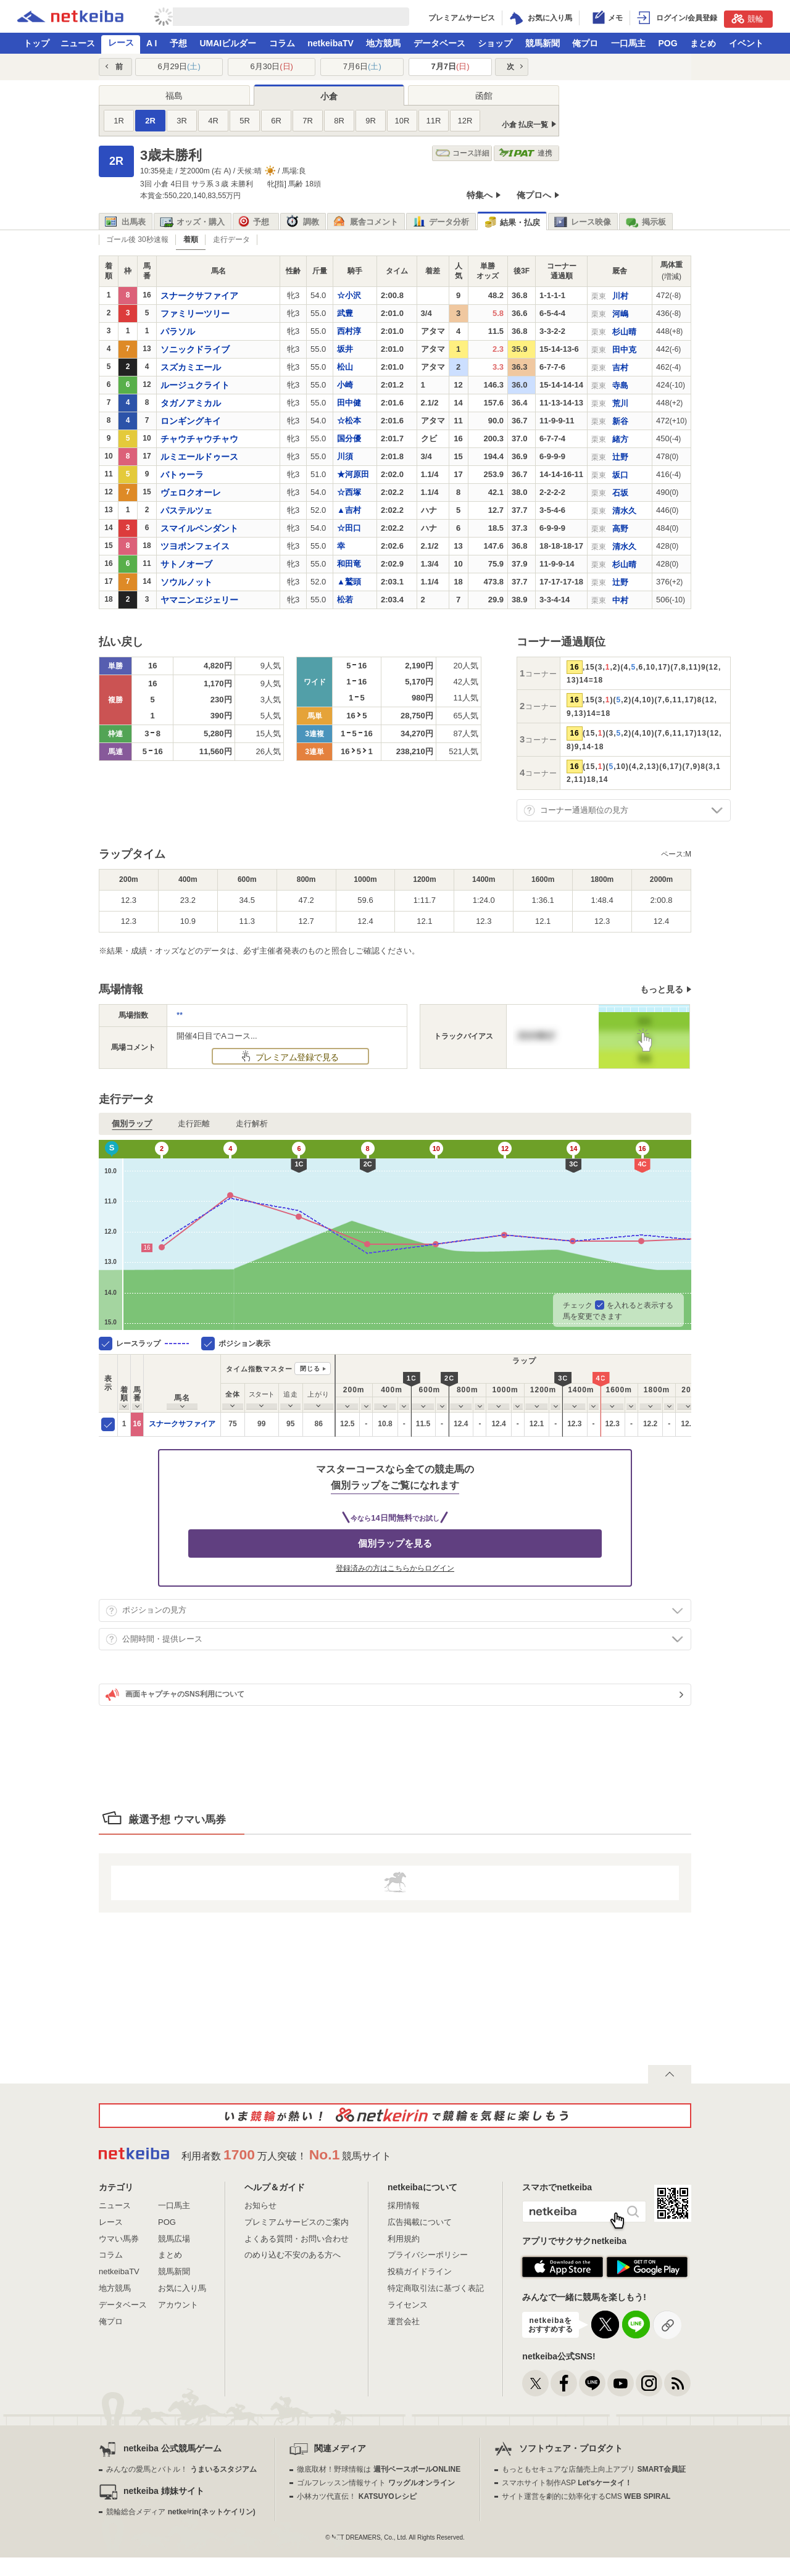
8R (339, 120)
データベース (439, 43)
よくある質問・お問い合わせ (296, 2238)
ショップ (495, 43)
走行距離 (194, 1123)
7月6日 (362, 66)
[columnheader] (124, 1383)
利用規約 (404, 2238)
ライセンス (408, 2304)
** (180, 1015)
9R (370, 120)
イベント (746, 43)
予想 (178, 43)
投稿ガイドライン (420, 2271)
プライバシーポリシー (428, 2254)
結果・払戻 (511, 222)
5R (244, 120)
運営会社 (404, 2321)
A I (151, 43)
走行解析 (252, 1123)
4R (213, 120)
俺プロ (585, 43)
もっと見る (661, 989)
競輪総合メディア (180, 2511)
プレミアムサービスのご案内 (296, 2222)
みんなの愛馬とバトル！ (181, 2469)
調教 (302, 222)
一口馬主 (628, 43)
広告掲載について (420, 2222)
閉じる (310, 1368)
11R (433, 120)
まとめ (703, 43)
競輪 (747, 18)
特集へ (480, 195)
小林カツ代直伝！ (356, 2496)
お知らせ (260, 2205)
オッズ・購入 (192, 222)
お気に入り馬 (182, 2288)
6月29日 (178, 66)
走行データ (231, 239)
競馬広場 (174, 2238)
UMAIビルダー (227, 43)
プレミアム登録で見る (295, 1057)
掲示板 (645, 222)
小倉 (329, 96)
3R (182, 120)
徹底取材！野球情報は (378, 2469)
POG (667, 43)
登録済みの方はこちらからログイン (395, 1568)
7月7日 (450, 66)
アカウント (178, 2304)
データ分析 (440, 222)
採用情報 (404, 2205)
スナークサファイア (182, 1423)
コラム (282, 43)
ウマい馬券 (119, 2238)
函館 (484, 96)
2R (150, 120)
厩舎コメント (365, 222)
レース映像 (582, 222)
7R (307, 120)
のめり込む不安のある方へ (292, 2254)
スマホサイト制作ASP (567, 2482)
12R (465, 120)
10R (402, 120)
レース (121, 43)
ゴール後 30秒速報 (137, 239)
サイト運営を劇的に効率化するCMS (586, 2496)
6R (276, 120)
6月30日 (272, 66)
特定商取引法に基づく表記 (436, 2288)
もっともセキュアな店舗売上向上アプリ (594, 2469)
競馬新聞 (542, 43)
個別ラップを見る (395, 1543)
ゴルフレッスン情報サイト (375, 2482)
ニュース (77, 43)
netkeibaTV (330, 43)
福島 (174, 96)
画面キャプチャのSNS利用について (175, 1695)
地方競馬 (383, 43)
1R (119, 120)
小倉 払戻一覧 (525, 124)
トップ (36, 43)
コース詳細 (462, 153)
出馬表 (125, 222)
